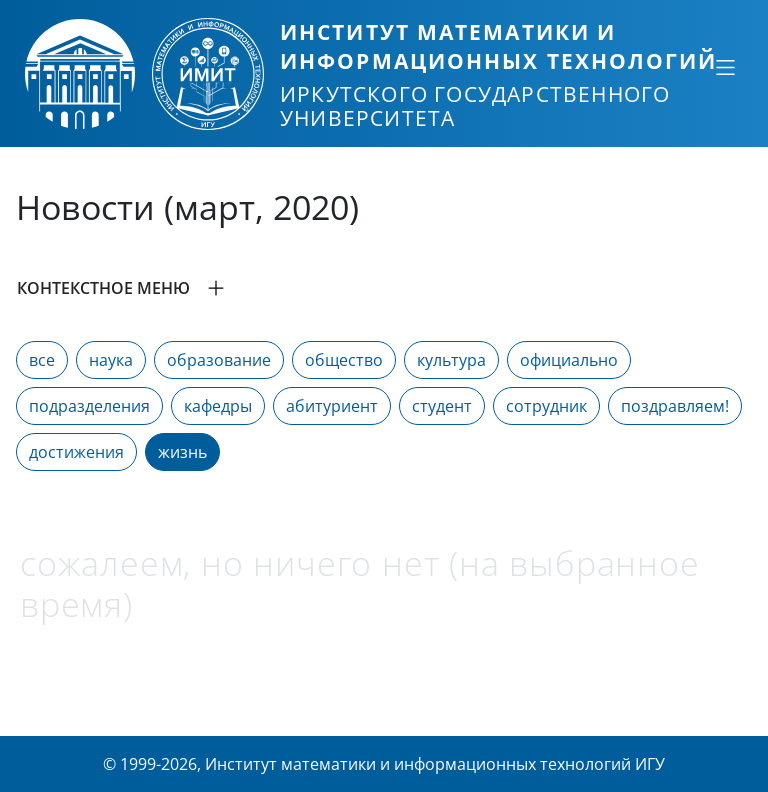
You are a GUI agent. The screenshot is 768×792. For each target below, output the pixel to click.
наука (111, 360)
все (42, 360)
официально (569, 360)
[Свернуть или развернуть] (725, 67)
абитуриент (332, 406)
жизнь (182, 452)
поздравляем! (675, 406)
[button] (384, 288)
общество (344, 360)
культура (451, 360)
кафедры (218, 406)
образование (219, 360)
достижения (76, 452)
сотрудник (546, 406)
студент (442, 406)
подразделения (89, 406)
